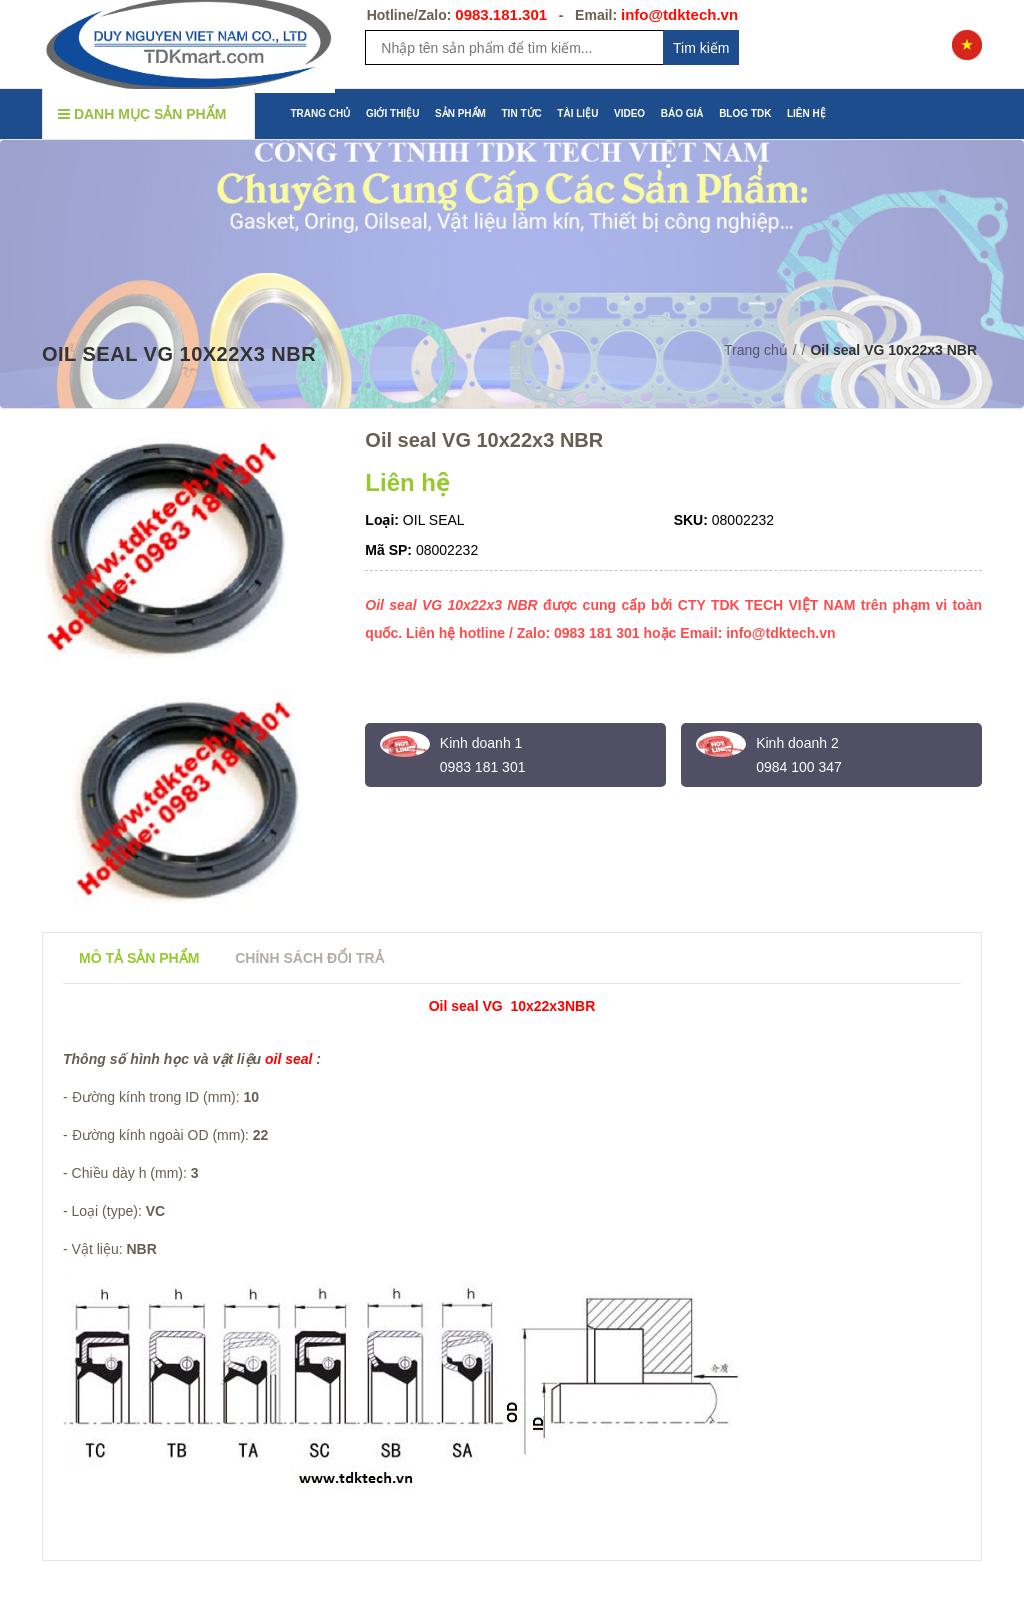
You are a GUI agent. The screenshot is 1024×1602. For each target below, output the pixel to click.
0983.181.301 (501, 14)
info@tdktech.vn (679, 14)
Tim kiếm (701, 48)
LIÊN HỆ (806, 113)
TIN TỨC (522, 113)
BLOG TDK (745, 113)
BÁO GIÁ (682, 113)
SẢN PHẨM (460, 113)
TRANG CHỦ (321, 113)
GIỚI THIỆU (392, 113)
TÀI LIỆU (577, 113)
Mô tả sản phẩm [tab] (139, 958)
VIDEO (629, 113)
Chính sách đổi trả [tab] (309, 958)
